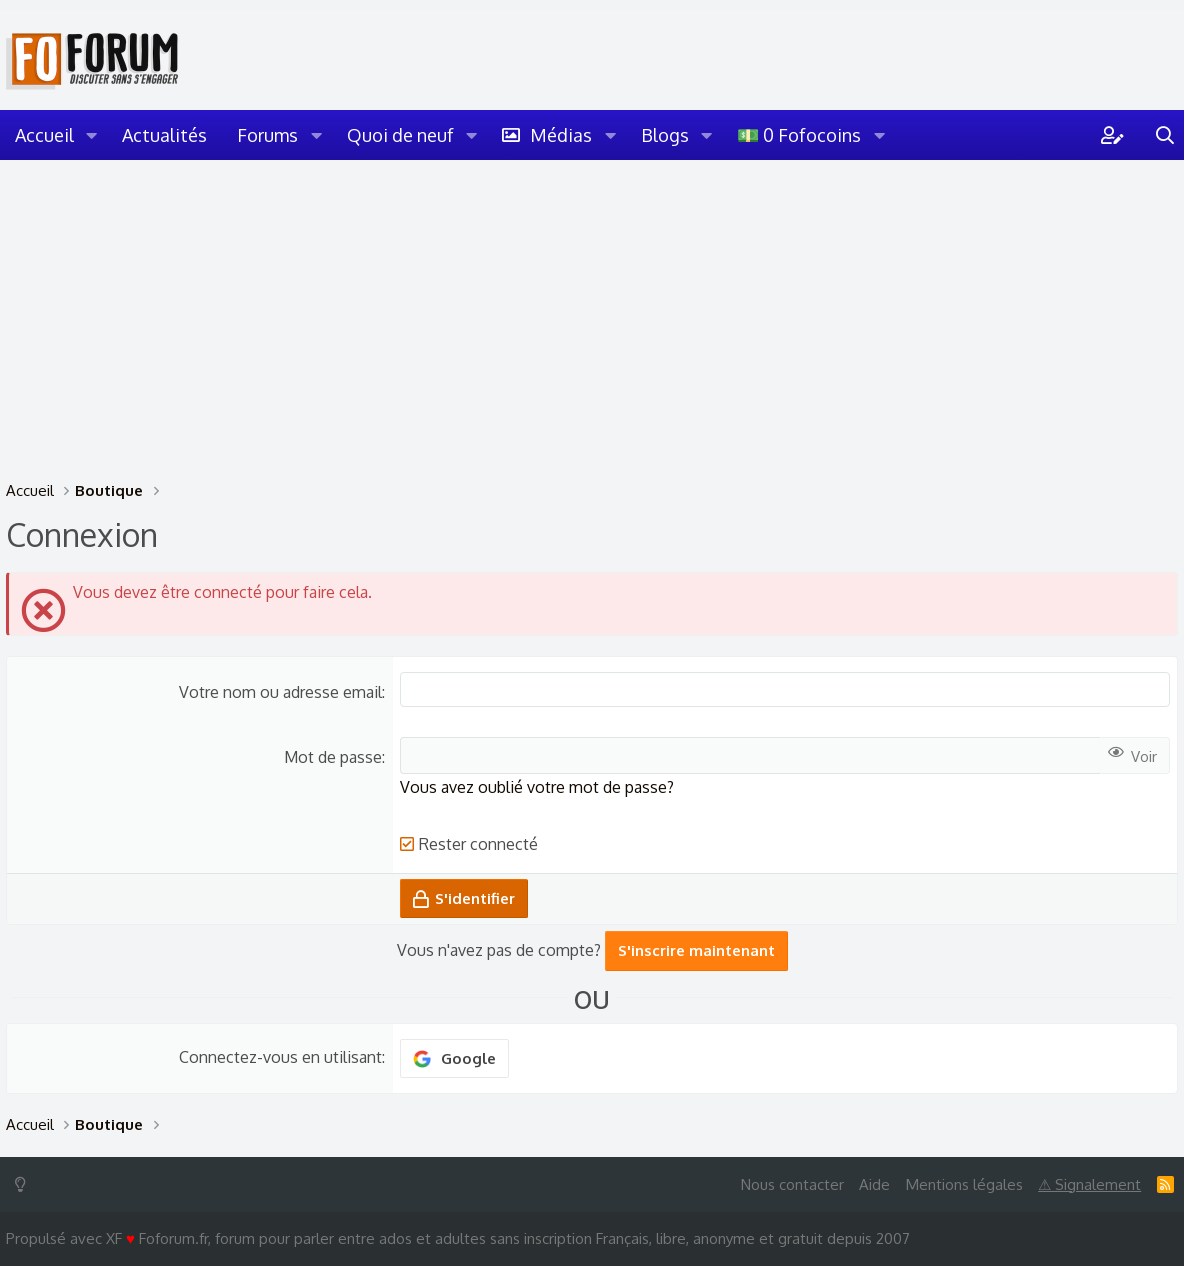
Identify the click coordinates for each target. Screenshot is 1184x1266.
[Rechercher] (1165, 135)
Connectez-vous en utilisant (280, 1057)
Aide (874, 1184)
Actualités (164, 135)
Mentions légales (964, 1184)
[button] (92, 135)
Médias (561, 135)
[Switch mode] (24, 1184)
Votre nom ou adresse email (280, 692)
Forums (267, 135)
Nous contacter (792, 1184)
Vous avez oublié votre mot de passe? (537, 787)
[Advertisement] (592, 310)
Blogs (665, 135)
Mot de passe (333, 757)
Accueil (44, 135)
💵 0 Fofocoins (799, 135)
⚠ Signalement (1089, 1184)
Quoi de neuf (400, 135)
